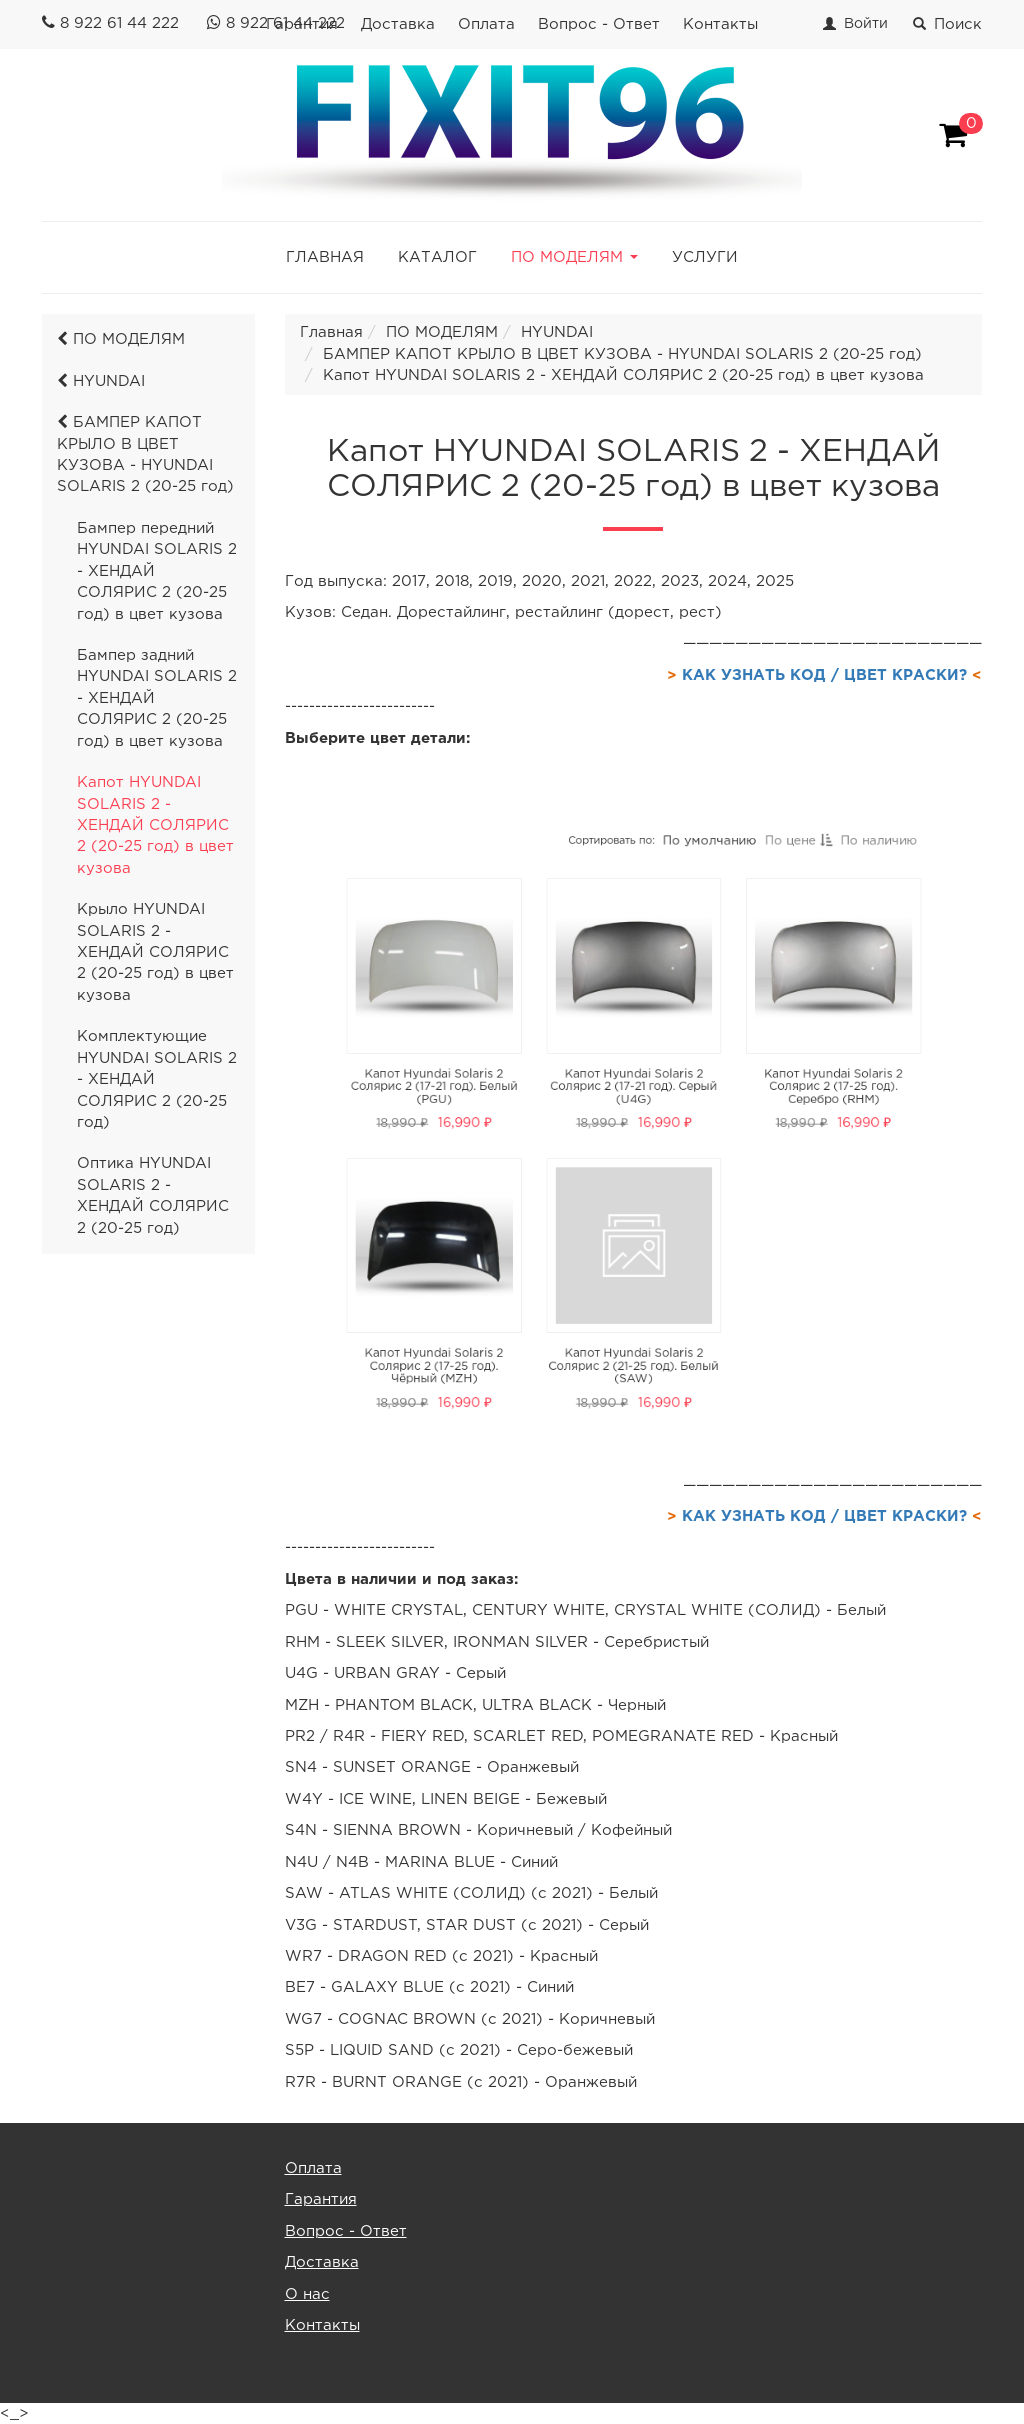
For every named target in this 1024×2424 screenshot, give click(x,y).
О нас (307, 2294)
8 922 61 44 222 (119, 23)
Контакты (720, 24)
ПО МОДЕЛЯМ (121, 339)
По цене (755, 915)
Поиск (947, 24)
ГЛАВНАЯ (325, 257)
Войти (866, 24)
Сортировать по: (616, 914)
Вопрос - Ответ (599, 24)
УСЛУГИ (705, 257)
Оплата (486, 24)
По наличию (815, 915)
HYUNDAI (101, 381)
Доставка (398, 24)
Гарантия (321, 2199)
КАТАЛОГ (437, 257)
